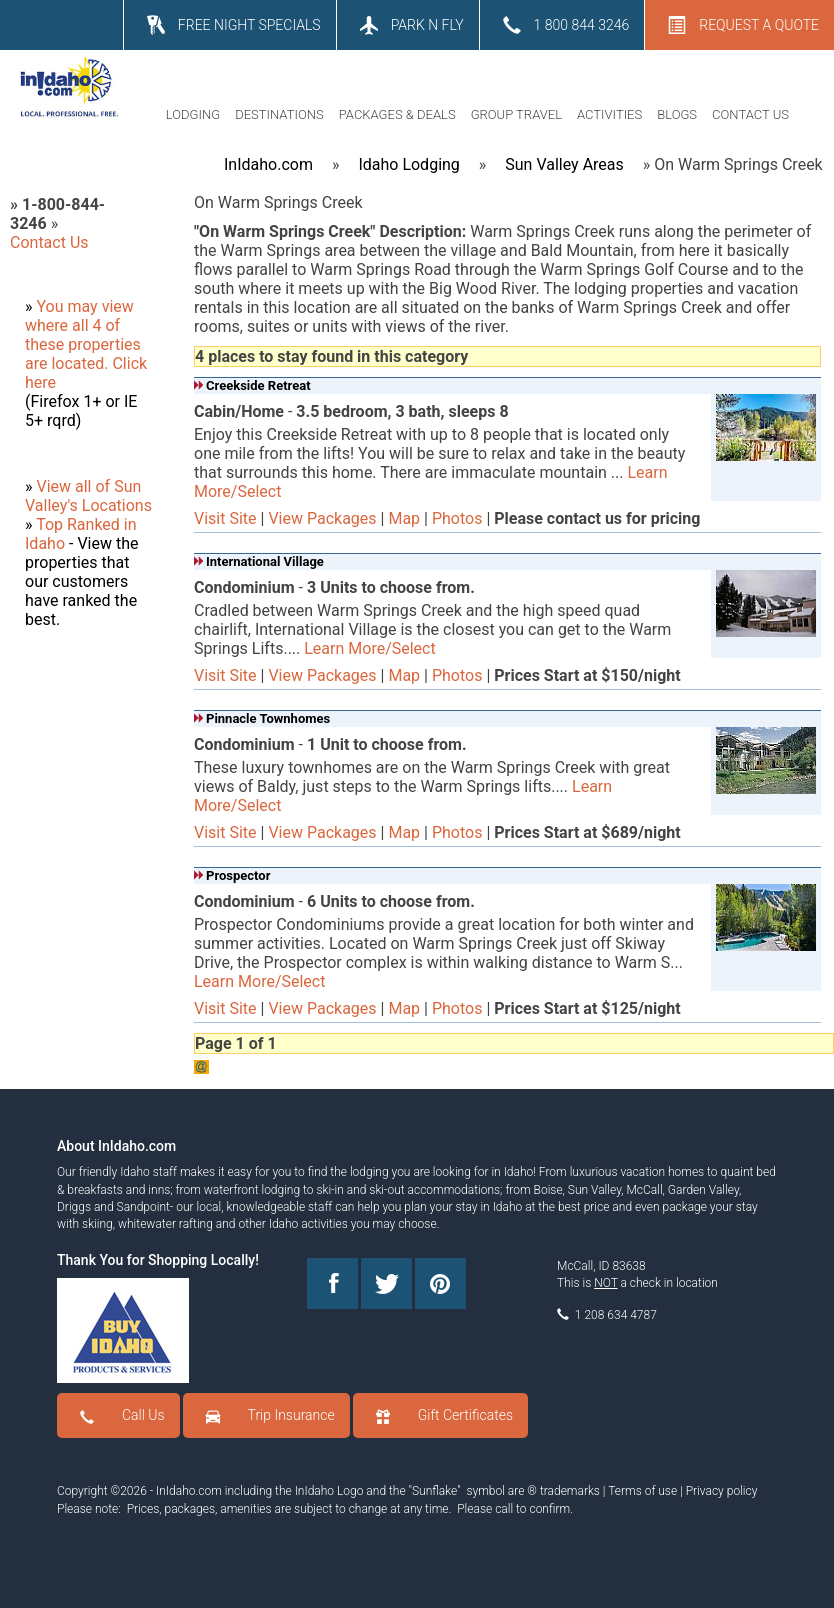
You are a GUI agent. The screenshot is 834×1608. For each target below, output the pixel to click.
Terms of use (642, 1491)
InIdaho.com (268, 164)
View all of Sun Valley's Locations (88, 496)
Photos (457, 518)
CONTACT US (750, 114)
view (118, 306)
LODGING (193, 114)
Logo (350, 1491)
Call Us (143, 1415)
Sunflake (434, 1491)
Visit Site (225, 518)
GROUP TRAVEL (516, 114)
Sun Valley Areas (564, 164)
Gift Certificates (465, 1415)
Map (404, 518)
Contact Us (49, 242)
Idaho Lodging (408, 164)
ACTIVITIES (609, 114)
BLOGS (677, 114)
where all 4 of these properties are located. (83, 344)
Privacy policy (722, 1491)
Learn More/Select (369, 648)
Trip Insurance (291, 1415)
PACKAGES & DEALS (397, 114)
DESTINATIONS (279, 114)
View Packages (322, 518)
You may (68, 306)
